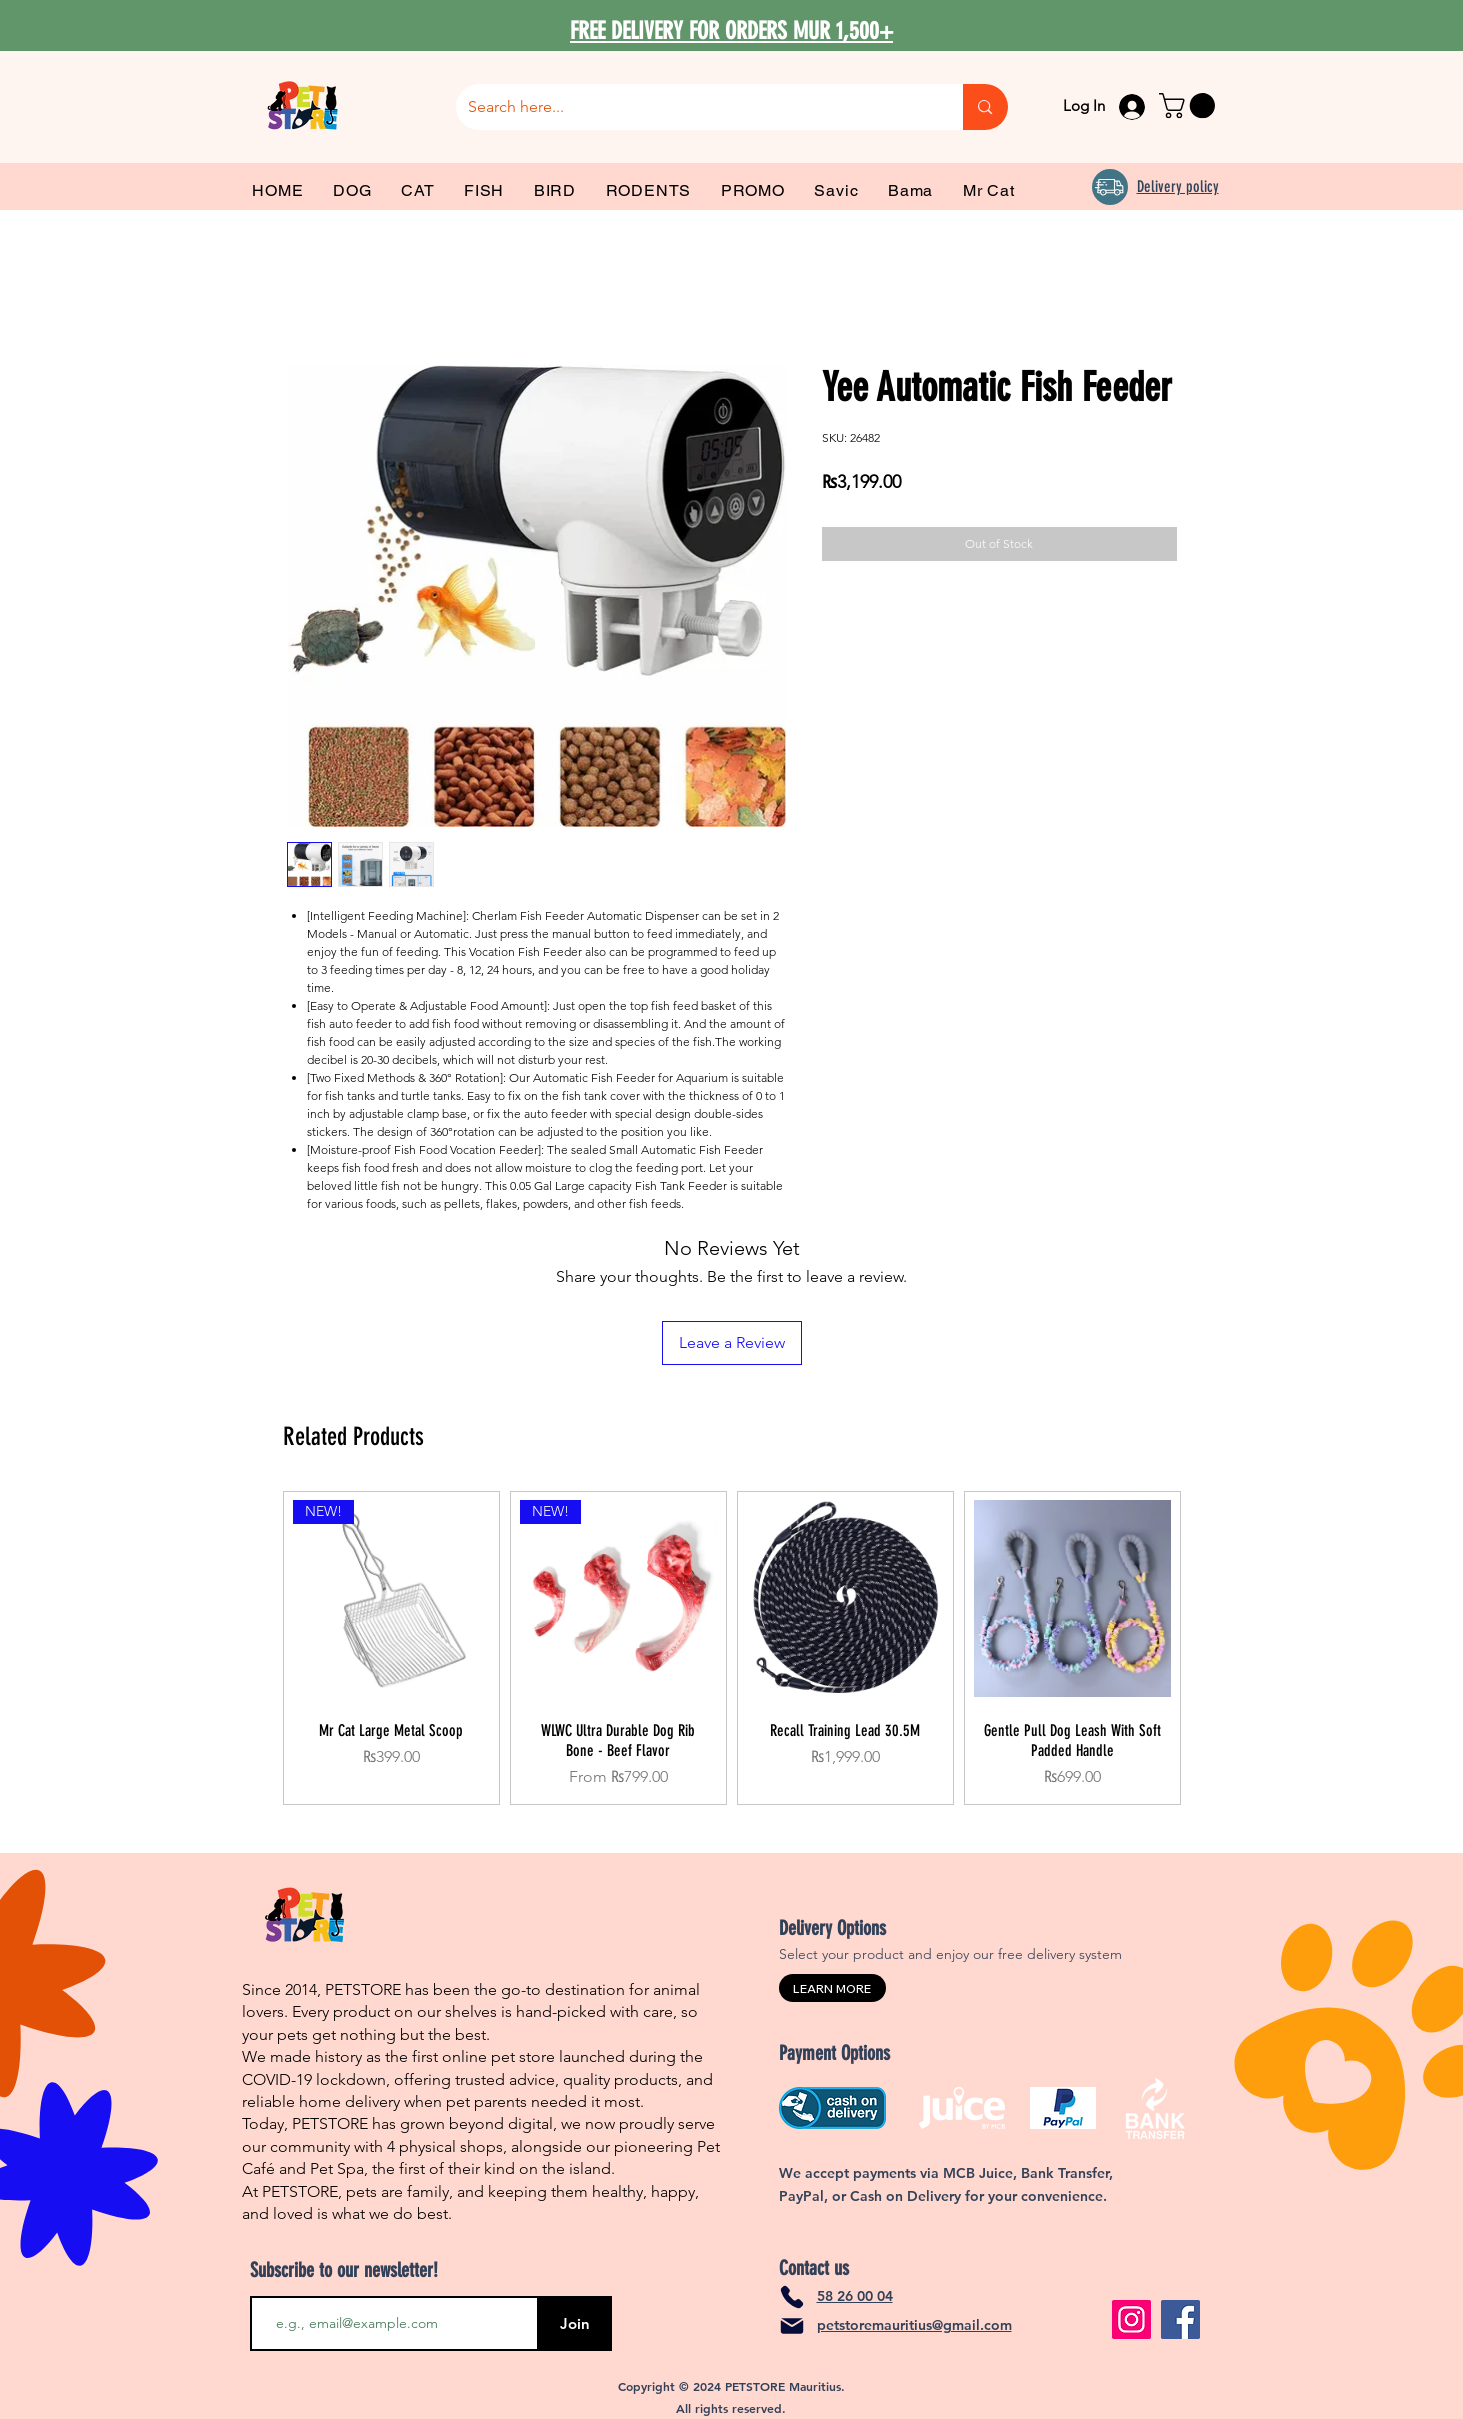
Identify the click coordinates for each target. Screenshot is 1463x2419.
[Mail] (792, 2326)
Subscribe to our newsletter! (344, 2270)
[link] (1190, 105)
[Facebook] (1180, 2319)
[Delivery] (1110, 187)
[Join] (575, 2323)
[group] (732, 1648)
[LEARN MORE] (832, 1988)
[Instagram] (1131, 2319)
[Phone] (792, 2297)
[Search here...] (695, 107)
